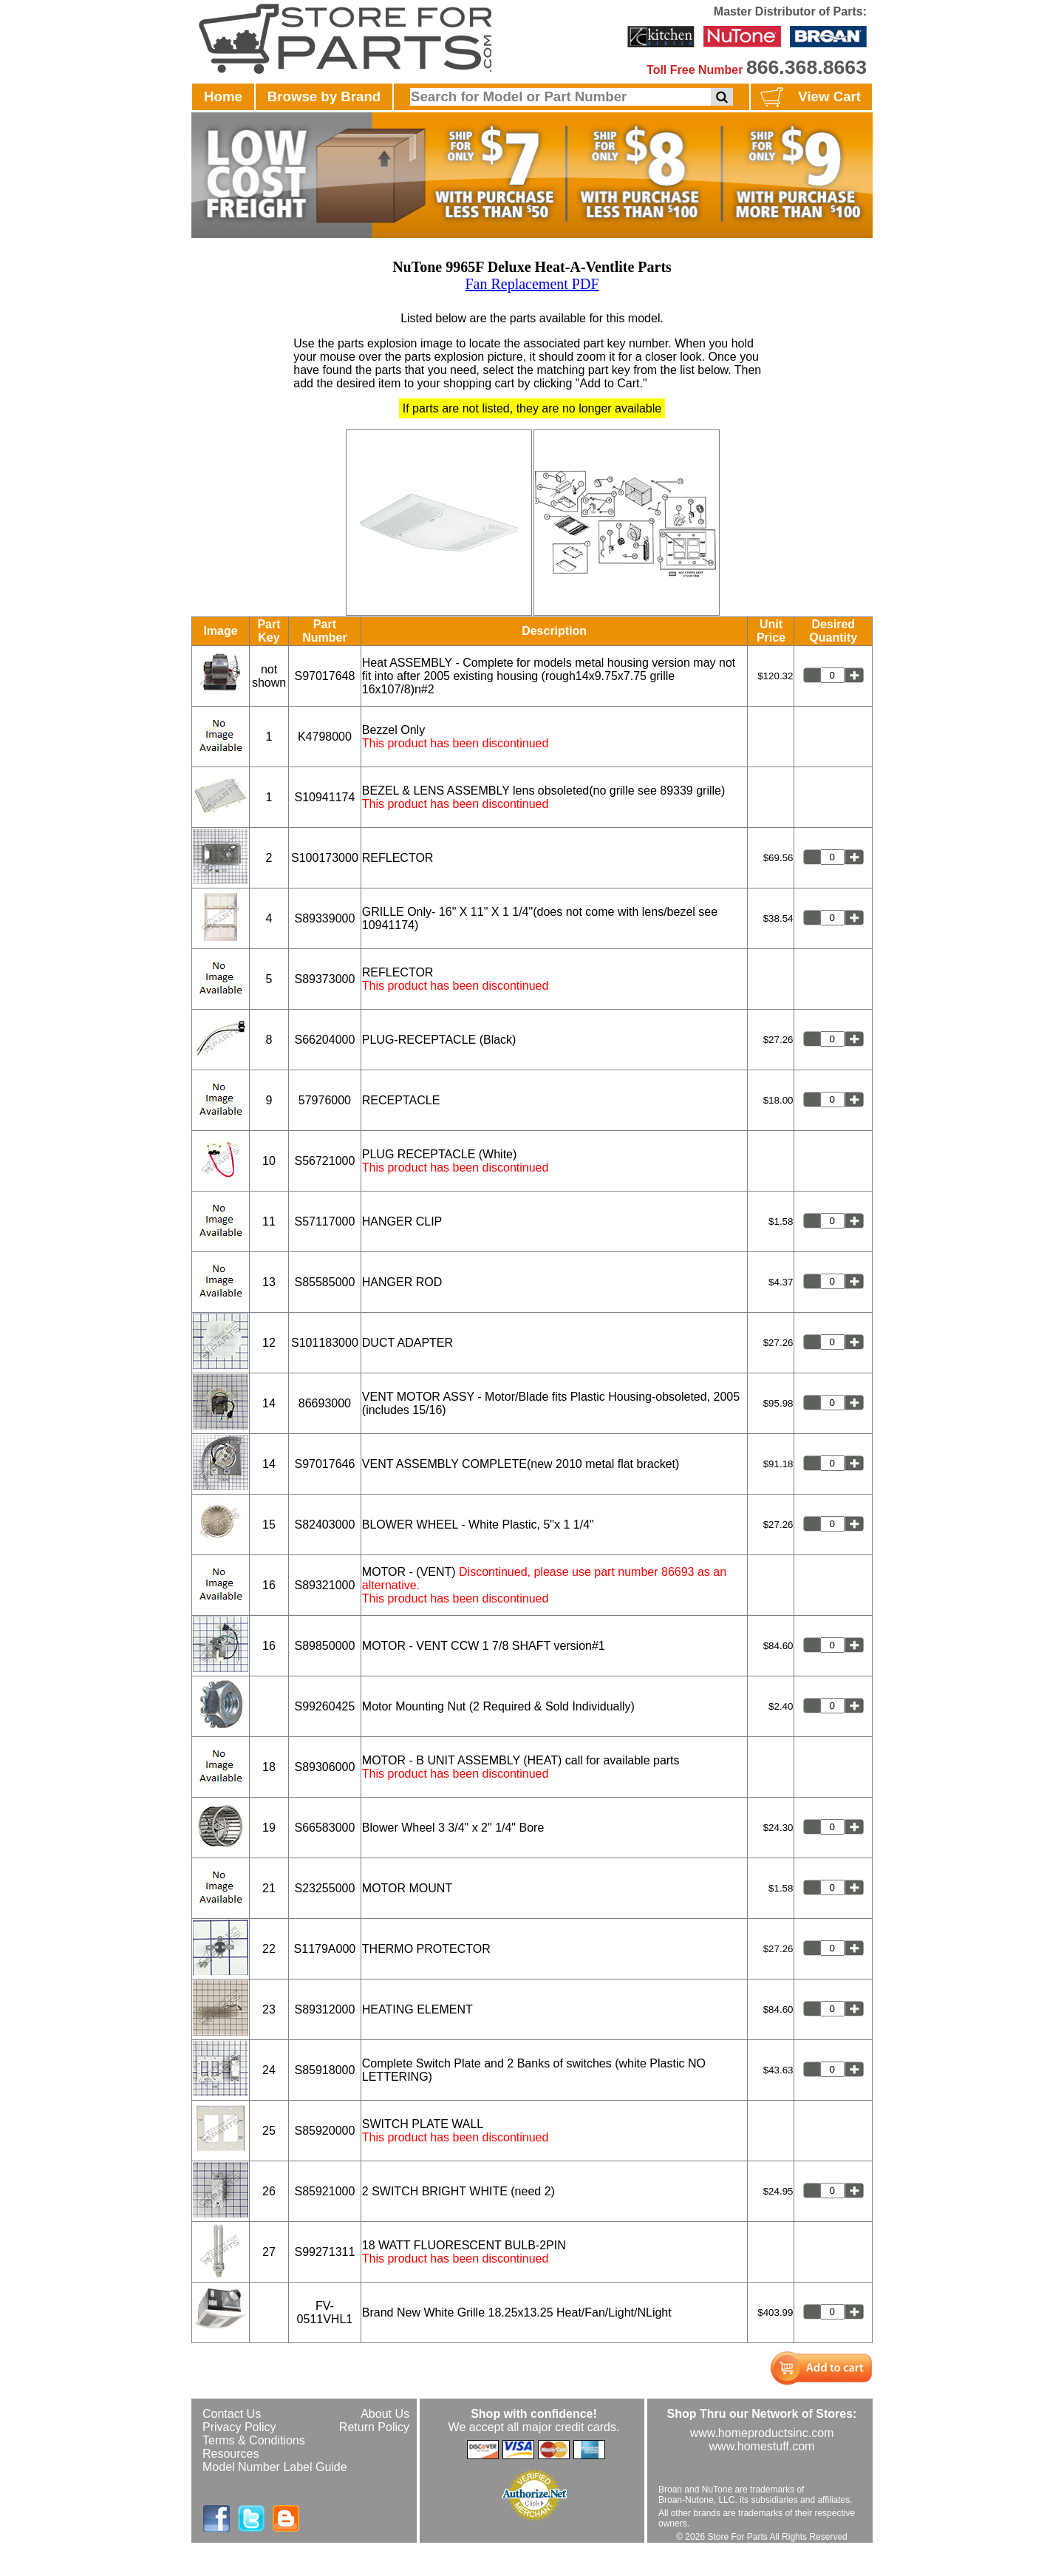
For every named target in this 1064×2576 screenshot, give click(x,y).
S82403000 (324, 1524)
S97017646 (324, 1464)
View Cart (809, 97)
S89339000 (324, 918)
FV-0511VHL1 (325, 2312)
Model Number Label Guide (274, 2467)
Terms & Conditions (253, 2440)
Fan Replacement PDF (531, 284)
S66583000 (324, 1827)
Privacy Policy (239, 2427)
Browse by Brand (324, 96)
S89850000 (324, 1645)
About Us (385, 2413)
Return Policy (374, 2427)
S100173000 (324, 858)
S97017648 (324, 676)
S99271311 (324, 2252)
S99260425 (324, 1706)
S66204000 (324, 1039)
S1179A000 (325, 1949)
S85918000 (324, 2070)
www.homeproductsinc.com (762, 2433)
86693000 (325, 1403)
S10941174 (324, 797)
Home (223, 96)
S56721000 (324, 1161)
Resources (230, 2453)
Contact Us (231, 2413)
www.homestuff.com (762, 2446)
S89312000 (324, 2009)
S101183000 (324, 1342)
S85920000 (324, 2130)
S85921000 (324, 2191)
